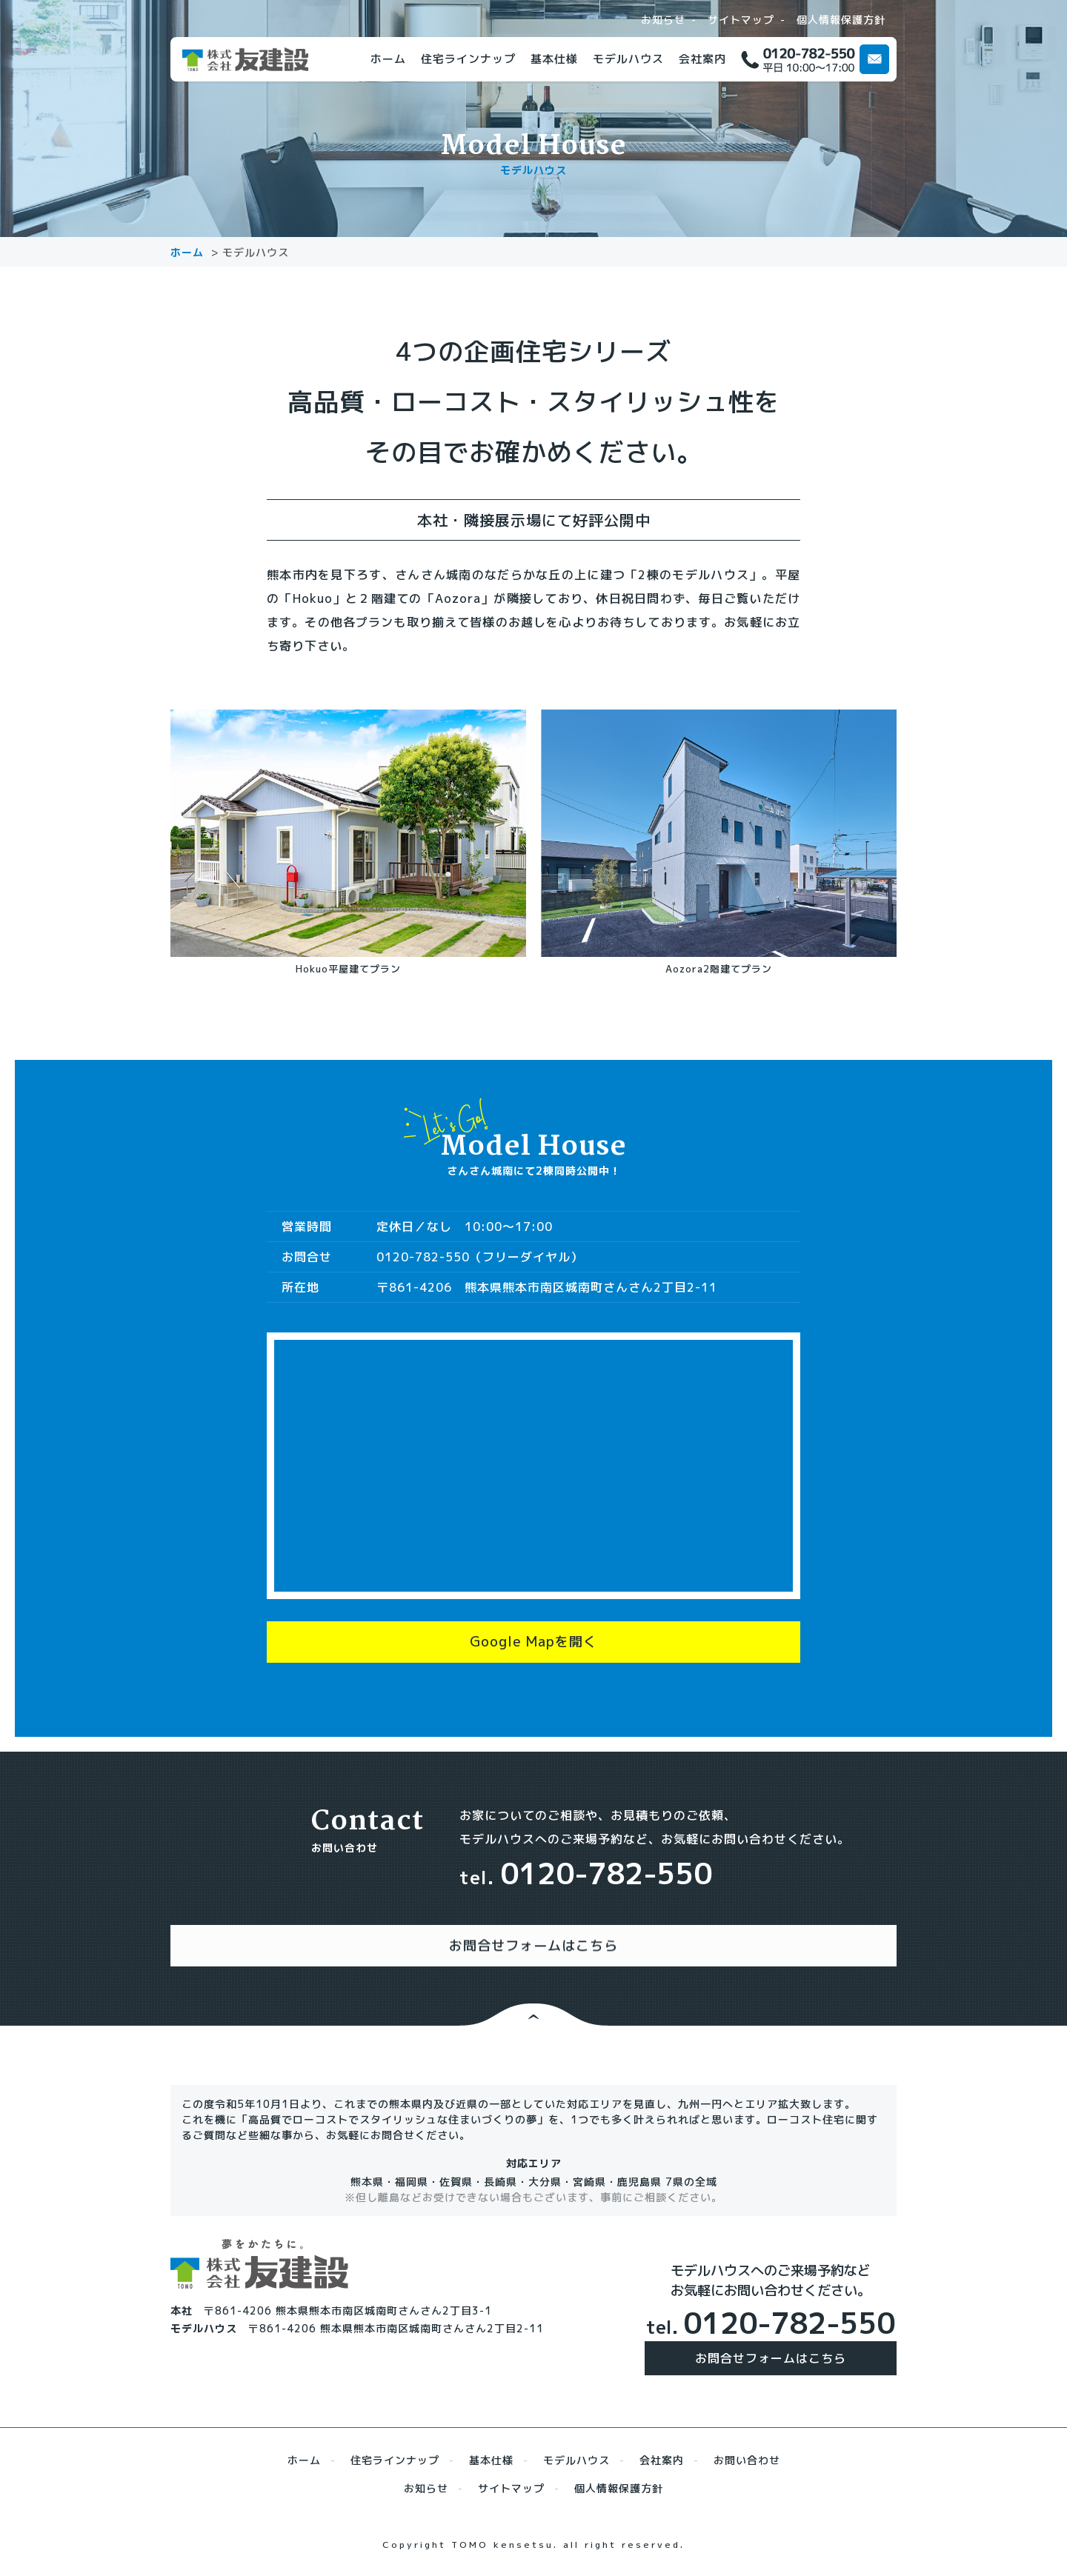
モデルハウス (628, 59)
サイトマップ (741, 20)
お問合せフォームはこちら (770, 2351)
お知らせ (663, 20)
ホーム (388, 59)
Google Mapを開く (533, 1649)
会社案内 (702, 59)
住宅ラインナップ (468, 59)
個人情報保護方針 (841, 20)
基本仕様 (554, 59)
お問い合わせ (747, 2453)
